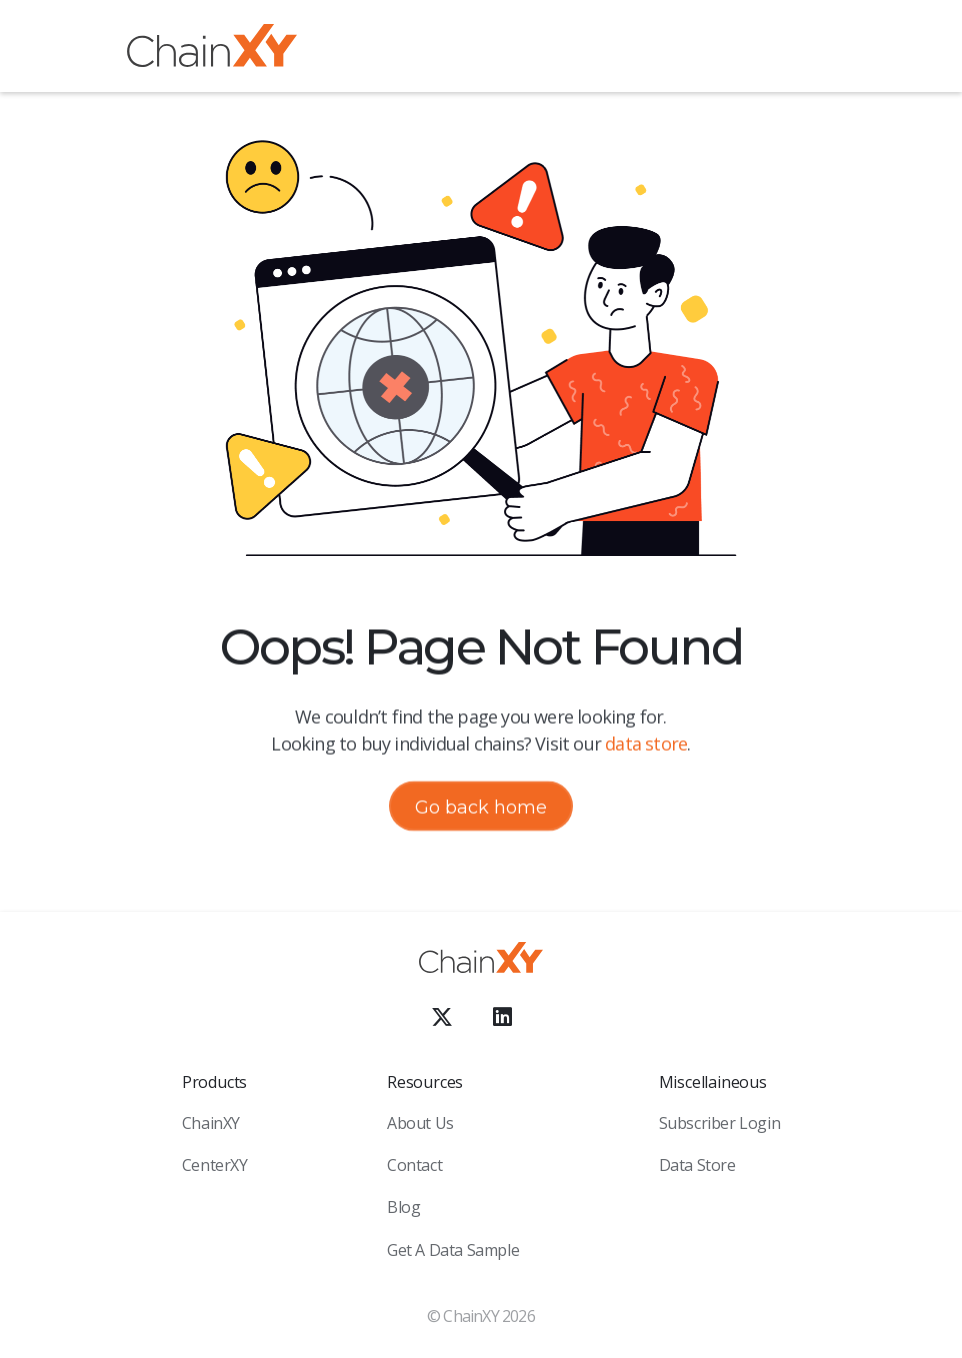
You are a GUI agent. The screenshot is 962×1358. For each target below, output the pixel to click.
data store (646, 743)
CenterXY (215, 1165)
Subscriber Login (720, 1123)
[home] (212, 49)
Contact (414, 1165)
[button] (820, 49)
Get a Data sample (453, 1250)
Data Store (697, 1165)
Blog (403, 1207)
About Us (420, 1123)
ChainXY (211, 1123)
